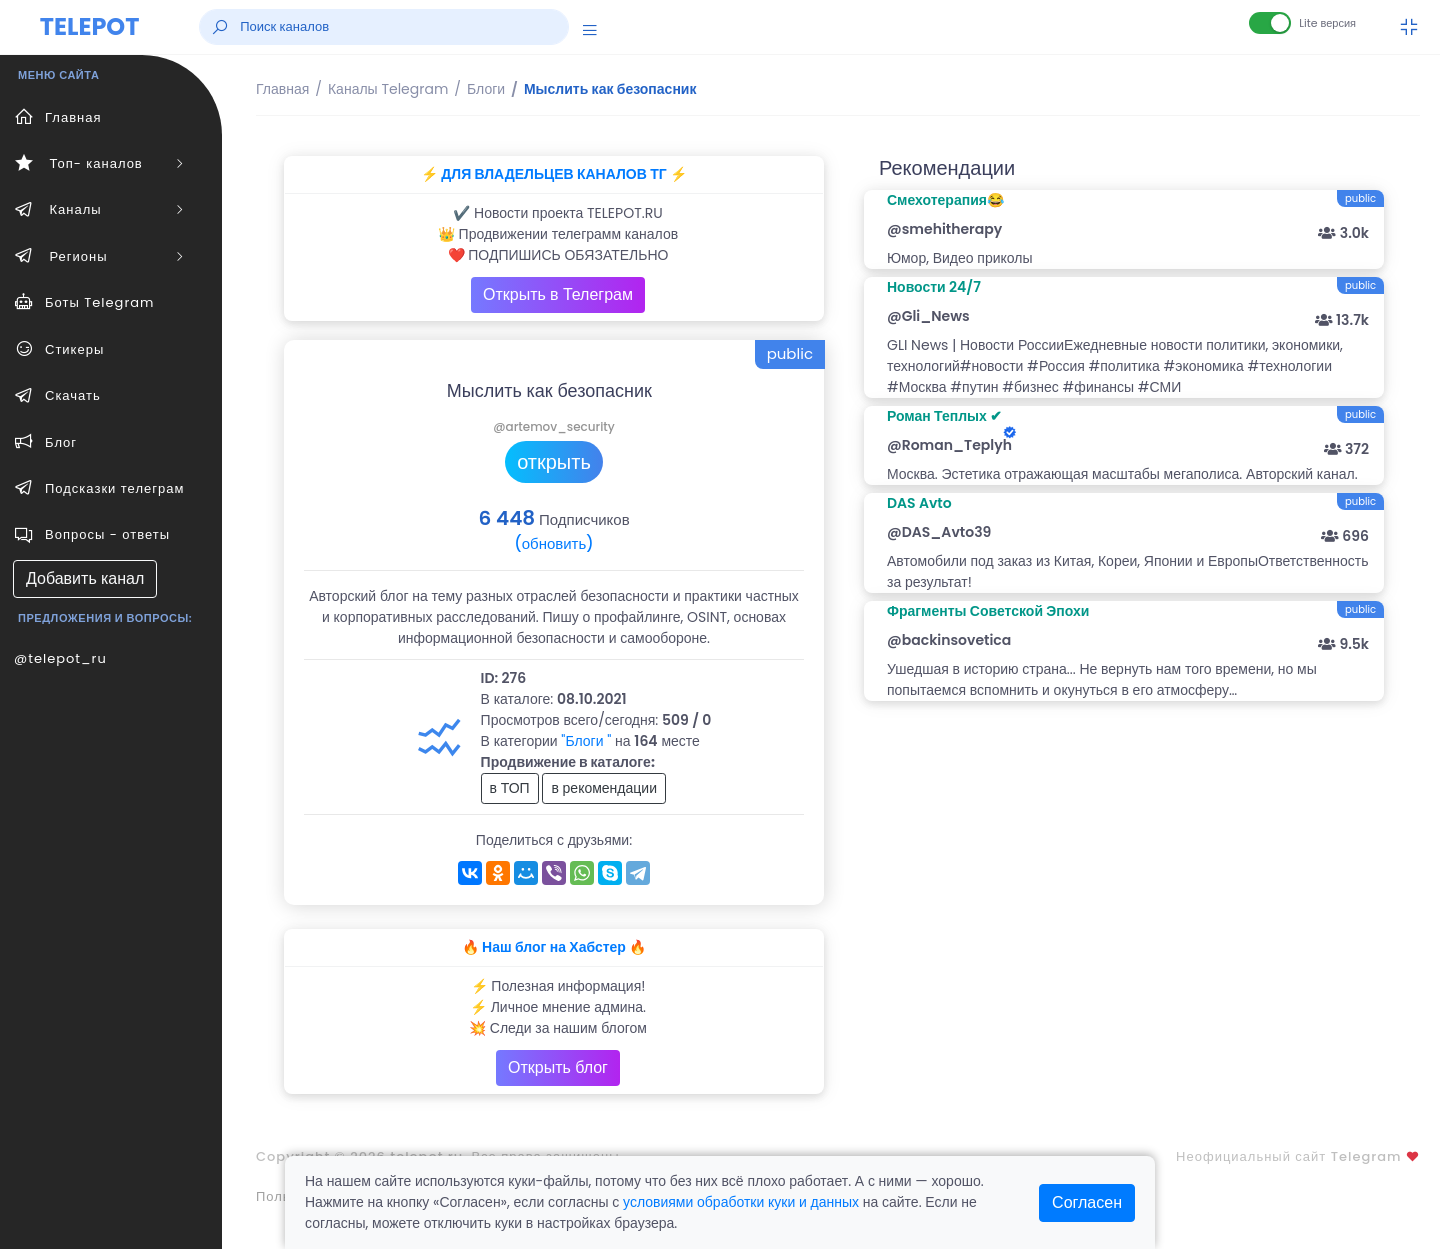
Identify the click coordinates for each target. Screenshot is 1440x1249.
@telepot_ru (60, 658)
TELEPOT (90, 26)
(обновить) (553, 543)
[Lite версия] (1270, 23)
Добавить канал (85, 578)
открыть (554, 462)
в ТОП (510, 788)
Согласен (1087, 1202)
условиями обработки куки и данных (741, 1202)
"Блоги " (586, 741)
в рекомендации (604, 788)
